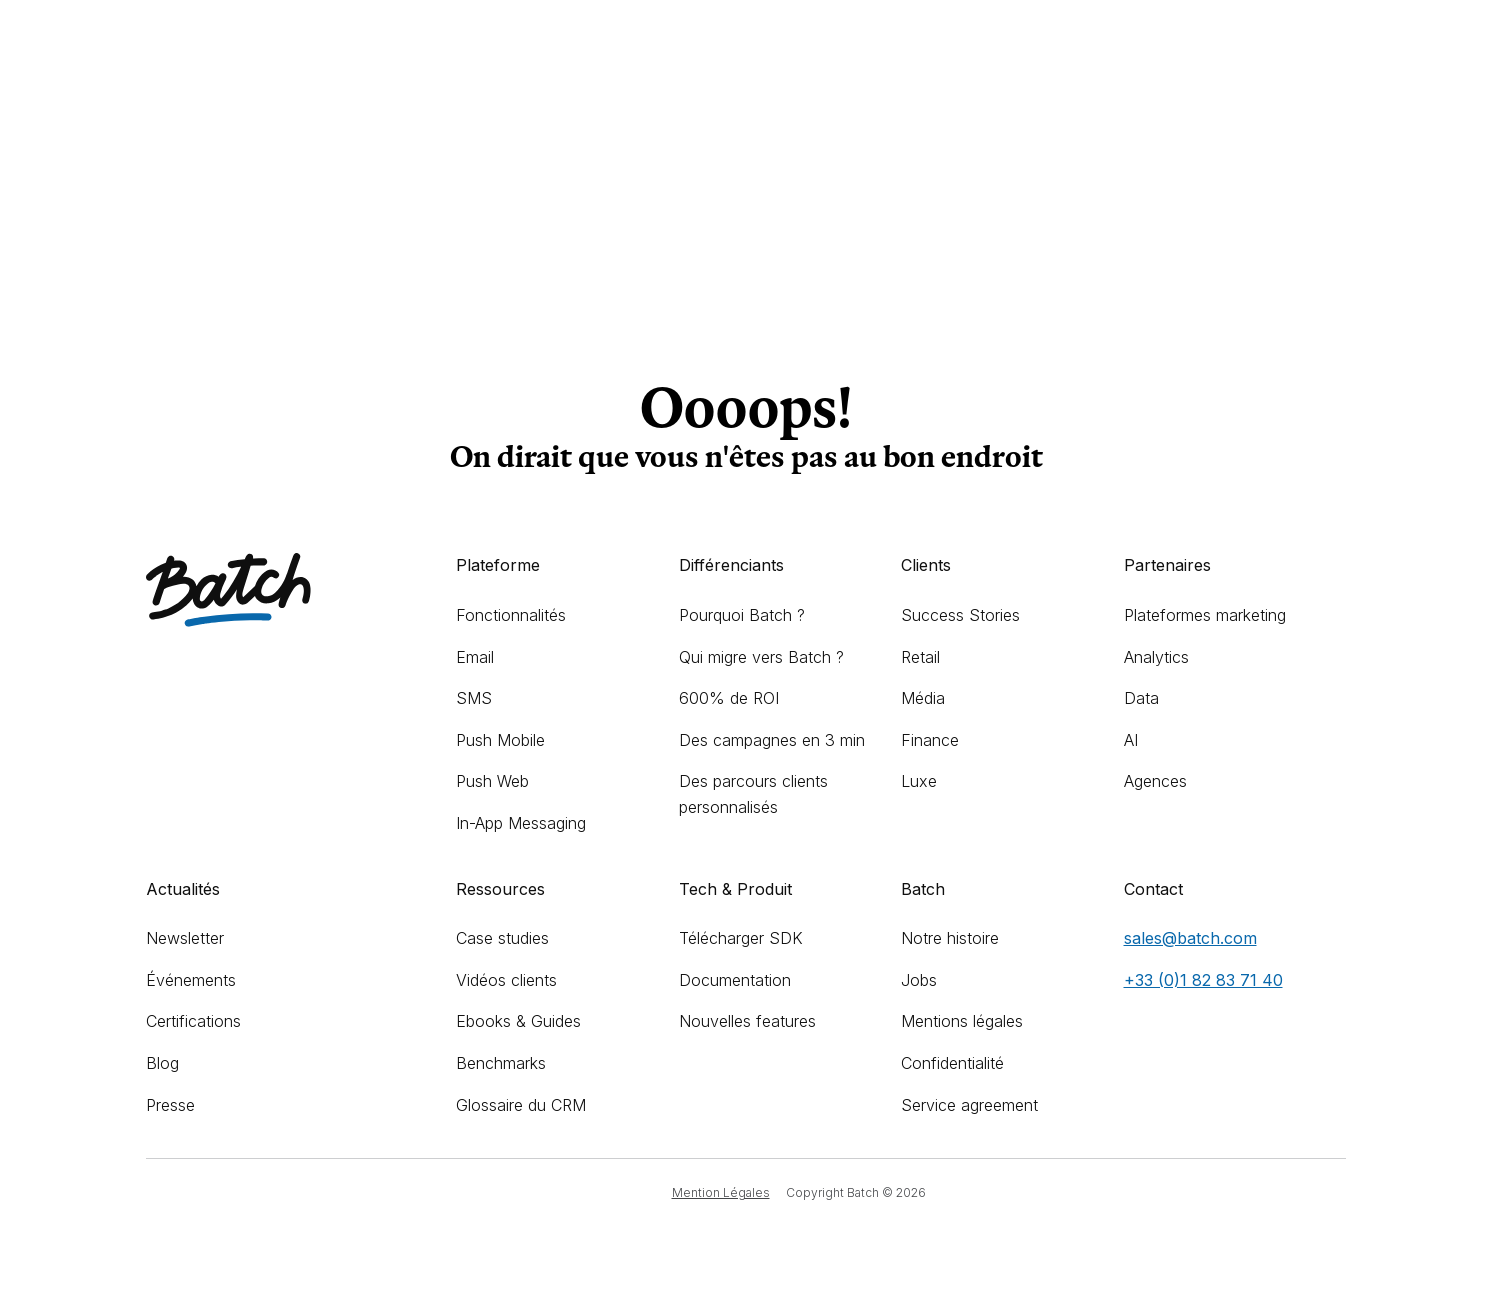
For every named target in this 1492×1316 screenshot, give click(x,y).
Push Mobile (500, 740)
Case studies (502, 938)
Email (475, 657)
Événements (191, 980)
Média (923, 698)
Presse (170, 1105)
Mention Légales (721, 1192)
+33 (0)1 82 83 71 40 (1203, 980)
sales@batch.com (1190, 938)
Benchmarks (501, 1063)
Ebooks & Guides (518, 1021)
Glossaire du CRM (521, 1105)
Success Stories (960, 615)
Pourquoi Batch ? (742, 615)
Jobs (919, 980)
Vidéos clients (506, 980)
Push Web (492, 781)
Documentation (735, 980)
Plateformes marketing (1205, 615)
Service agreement (969, 1105)
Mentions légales (962, 1021)
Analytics (1156, 657)
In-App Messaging (521, 823)
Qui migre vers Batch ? (761, 657)
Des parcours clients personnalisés (753, 794)
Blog (162, 1063)
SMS (474, 698)
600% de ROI (729, 698)
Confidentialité (952, 1063)
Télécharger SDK (741, 938)
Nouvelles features (747, 1021)
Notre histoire (950, 938)
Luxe (919, 781)
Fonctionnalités (511, 615)
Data (1141, 698)
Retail (920, 657)
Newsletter (185, 938)
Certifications (193, 1021)
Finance (930, 740)
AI (1131, 740)
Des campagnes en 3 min (772, 740)
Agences (1155, 781)
